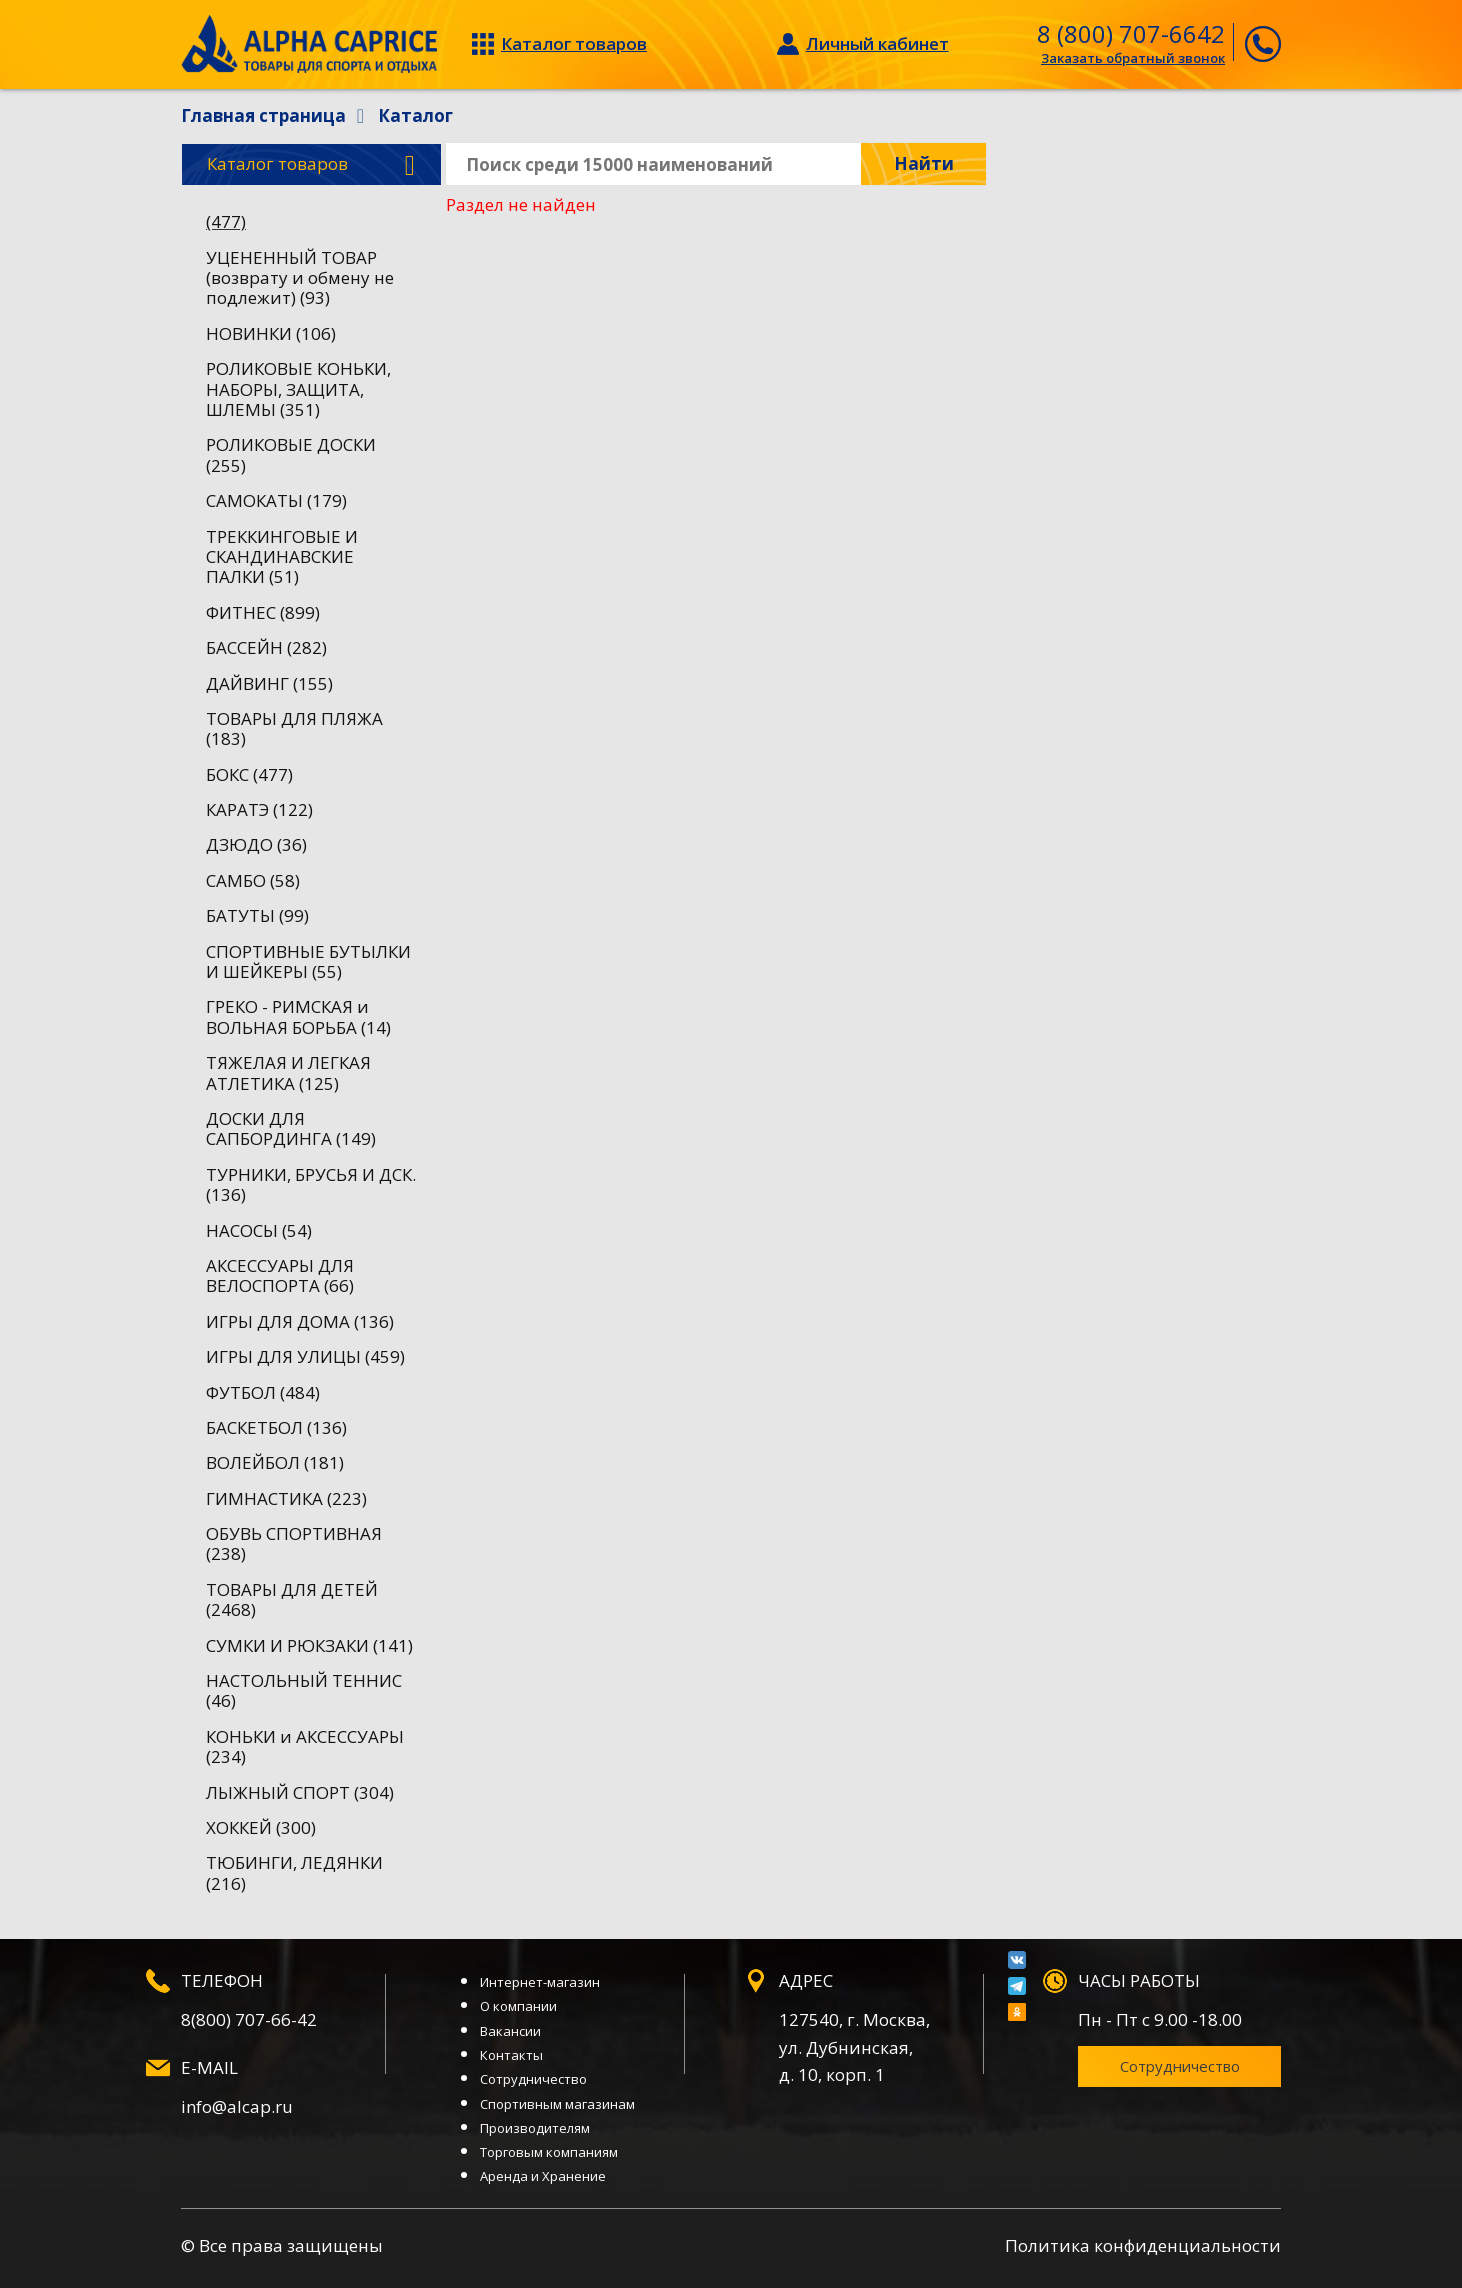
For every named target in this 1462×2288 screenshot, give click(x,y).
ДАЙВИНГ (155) (269, 683)
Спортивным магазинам (557, 2104)
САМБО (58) (253, 880)
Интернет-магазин (540, 1982)
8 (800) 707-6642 (1131, 33)
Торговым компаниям (549, 2152)
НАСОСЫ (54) (259, 1230)
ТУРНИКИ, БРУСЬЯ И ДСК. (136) (311, 1184)
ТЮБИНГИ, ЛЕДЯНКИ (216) (294, 1872)
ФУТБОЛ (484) (263, 1392)
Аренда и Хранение (543, 2176)
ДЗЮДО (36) (256, 844)
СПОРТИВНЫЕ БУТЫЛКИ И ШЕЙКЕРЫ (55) (308, 961)
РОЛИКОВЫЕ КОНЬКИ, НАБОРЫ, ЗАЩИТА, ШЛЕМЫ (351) (298, 389)
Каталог (311, 165)
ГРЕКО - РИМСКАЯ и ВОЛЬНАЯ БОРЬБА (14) (298, 1016)
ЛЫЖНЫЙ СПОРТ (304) (300, 1792)
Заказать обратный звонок (1133, 58)
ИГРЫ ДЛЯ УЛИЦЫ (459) (305, 1356)
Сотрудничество (533, 2079)
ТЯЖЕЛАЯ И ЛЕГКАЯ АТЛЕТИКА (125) (288, 1072)
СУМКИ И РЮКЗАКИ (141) (309, 1645)
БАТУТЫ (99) (257, 915)
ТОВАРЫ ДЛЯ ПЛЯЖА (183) (294, 728)
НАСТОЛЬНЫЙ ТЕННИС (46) (304, 1690)
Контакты (511, 2055)
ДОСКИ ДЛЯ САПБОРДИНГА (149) (291, 1128)
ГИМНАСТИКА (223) (286, 1498)
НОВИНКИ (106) (271, 333)
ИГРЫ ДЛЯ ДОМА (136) (300, 1321)
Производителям (535, 2128)
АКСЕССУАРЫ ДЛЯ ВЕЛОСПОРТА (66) (280, 1275)
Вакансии (510, 2031)
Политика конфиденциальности (1143, 2245)
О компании (518, 2006)
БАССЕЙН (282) (266, 647)
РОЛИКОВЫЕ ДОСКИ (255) (291, 454)
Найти (924, 163)
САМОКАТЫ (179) (276, 500)
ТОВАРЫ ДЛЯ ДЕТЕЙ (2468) (292, 1599)
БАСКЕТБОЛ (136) (276, 1427)
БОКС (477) (249, 774)
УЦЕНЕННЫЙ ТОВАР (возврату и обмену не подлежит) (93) (300, 278)
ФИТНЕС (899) (263, 612)
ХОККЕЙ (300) (261, 1827)
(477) (226, 221)
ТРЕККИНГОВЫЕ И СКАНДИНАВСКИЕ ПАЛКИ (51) (282, 557)
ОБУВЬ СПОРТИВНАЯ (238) (294, 1543)
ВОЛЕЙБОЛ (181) (275, 1462)
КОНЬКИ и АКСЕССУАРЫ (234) (305, 1746)
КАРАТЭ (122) (259, 809)
